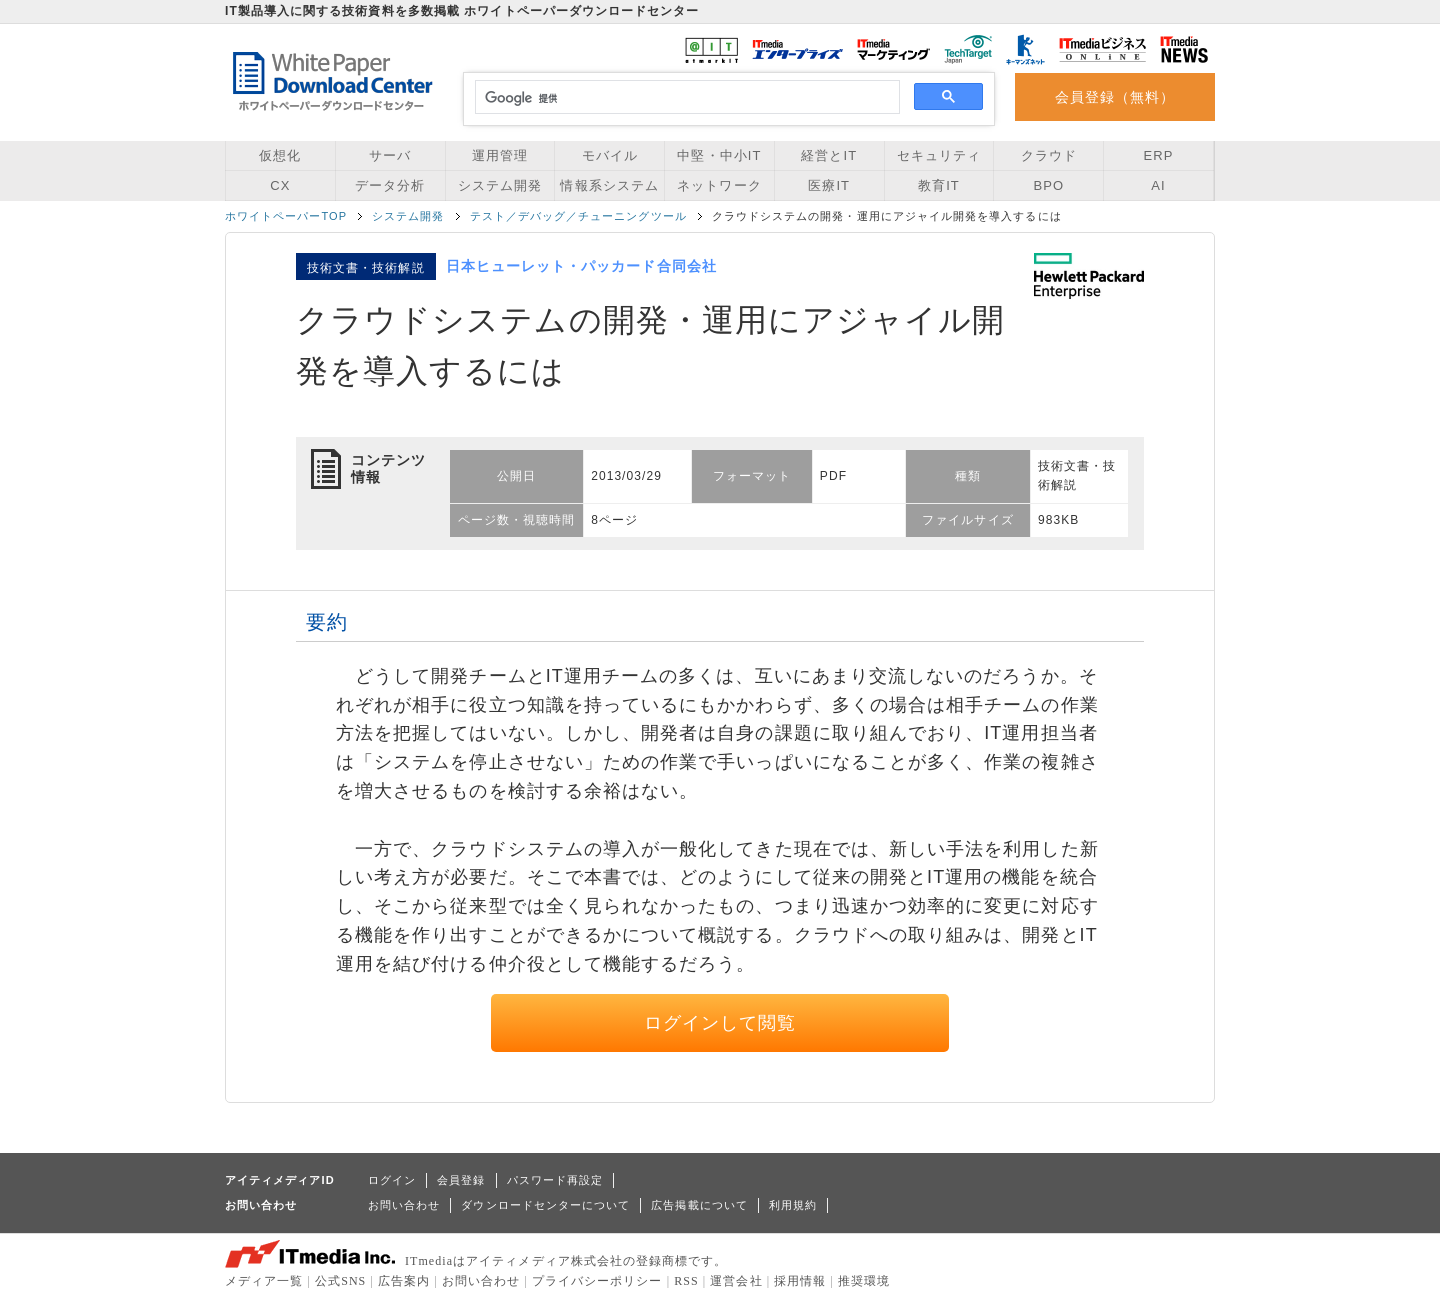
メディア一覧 (264, 1281)
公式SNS (340, 1281)
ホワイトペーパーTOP (286, 216)
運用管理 (500, 155)
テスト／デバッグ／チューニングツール (578, 216)
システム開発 (500, 185)
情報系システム (609, 185)
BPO (1048, 185)
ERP (1159, 155)
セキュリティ (939, 155)
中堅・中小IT (719, 155)
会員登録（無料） (1115, 97)
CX (280, 185)
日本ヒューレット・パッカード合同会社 (581, 266)
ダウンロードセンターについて (545, 1205)
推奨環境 (864, 1281)
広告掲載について (699, 1205)
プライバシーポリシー (597, 1281)
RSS (686, 1281)
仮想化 (280, 155)
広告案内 (404, 1281)
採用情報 (800, 1281)
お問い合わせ (404, 1205)
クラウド (1049, 155)
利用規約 (793, 1205)
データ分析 (390, 185)
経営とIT (829, 155)
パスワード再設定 (555, 1180)
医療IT (829, 185)
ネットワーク (719, 185)
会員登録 (461, 1180)
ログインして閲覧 (720, 1023)
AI (1158, 185)
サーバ (390, 155)
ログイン (392, 1180)
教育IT (939, 185)
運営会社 (736, 1281)
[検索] (684, 98)
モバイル (610, 155)
